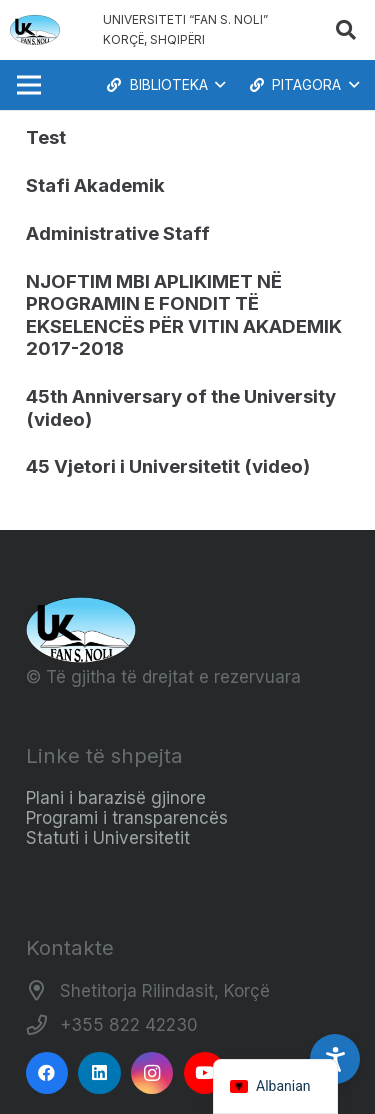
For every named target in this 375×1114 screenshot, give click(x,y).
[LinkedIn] (99, 1073)
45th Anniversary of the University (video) (181, 407)
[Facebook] (47, 1073)
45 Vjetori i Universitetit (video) (168, 466)
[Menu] (28, 85)
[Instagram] (152, 1073)
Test (46, 137)
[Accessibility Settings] (335, 1059)
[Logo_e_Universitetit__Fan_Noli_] (35, 30)
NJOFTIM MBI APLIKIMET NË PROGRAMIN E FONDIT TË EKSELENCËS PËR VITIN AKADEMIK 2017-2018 (184, 315)
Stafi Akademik (95, 185)
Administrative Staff (118, 233)
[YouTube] (205, 1073)
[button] (346, 30)
